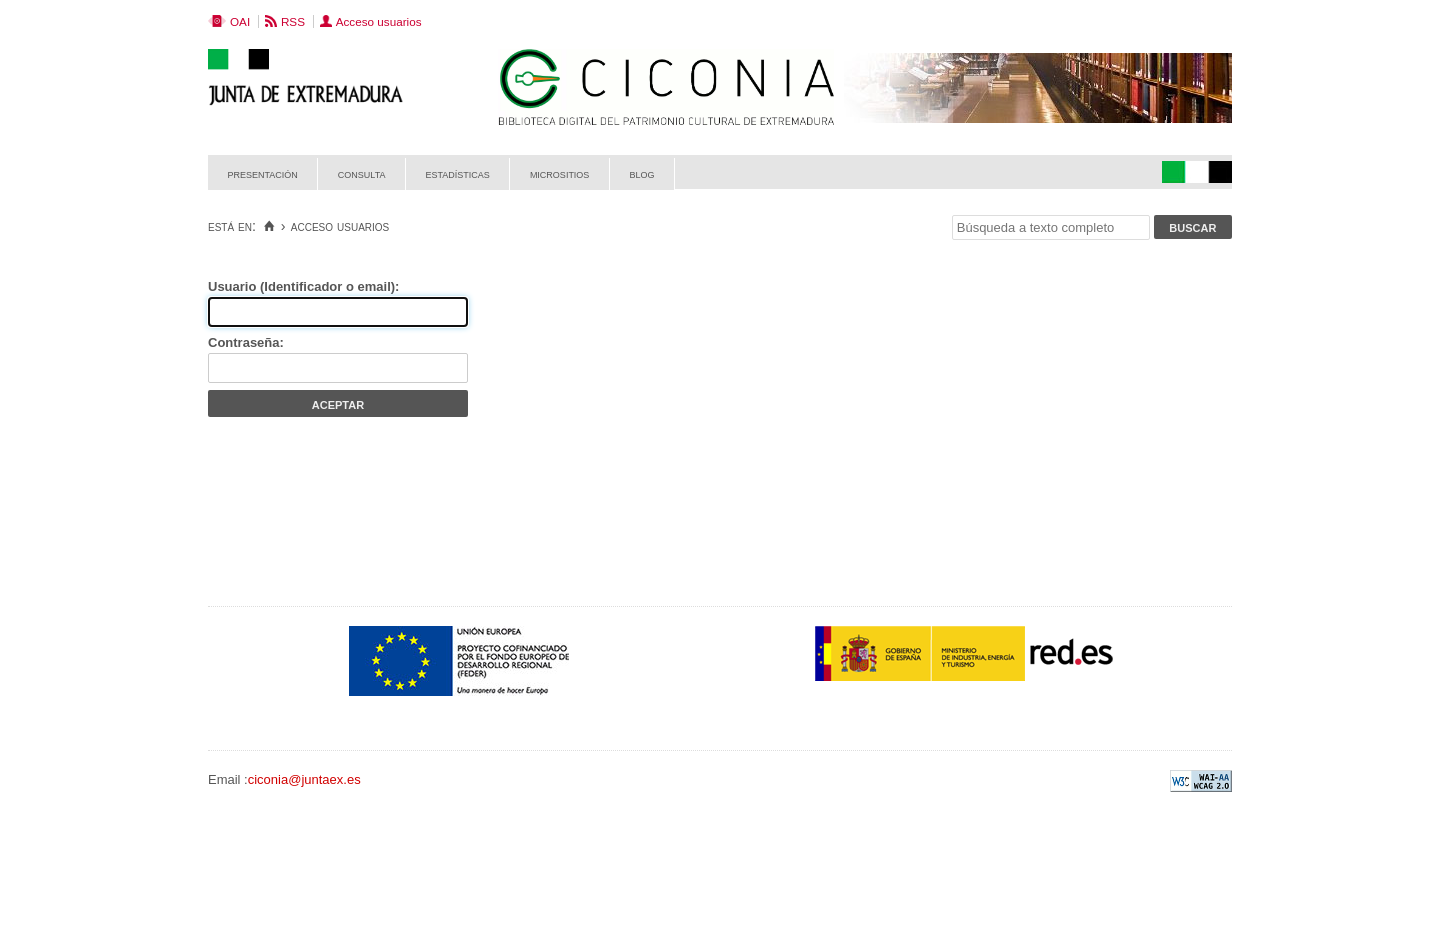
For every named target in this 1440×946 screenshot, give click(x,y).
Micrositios (560, 173)
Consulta (362, 173)
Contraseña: (246, 342)
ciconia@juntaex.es (304, 779)
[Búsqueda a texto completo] (1051, 227)
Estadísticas (458, 173)
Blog (641, 173)
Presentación (263, 173)
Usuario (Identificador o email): (303, 286)
